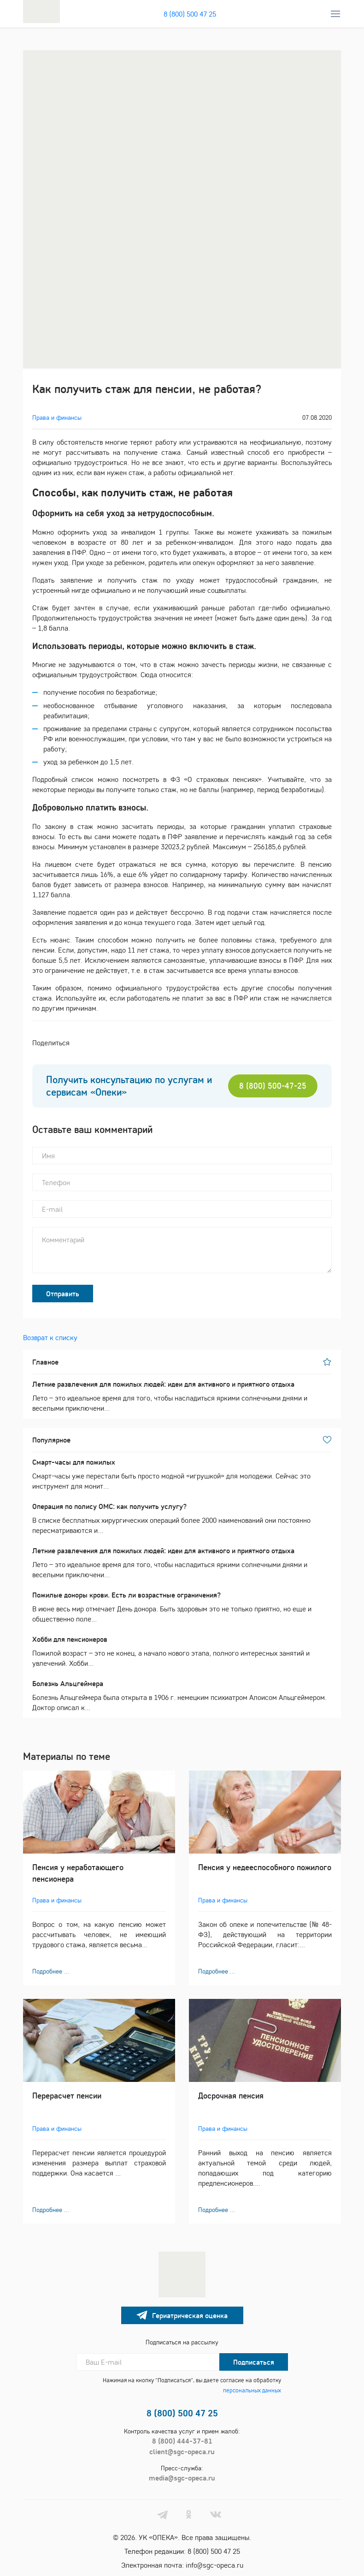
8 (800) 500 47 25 (190, 13)
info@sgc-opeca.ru (214, 2565)
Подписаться (253, 2362)
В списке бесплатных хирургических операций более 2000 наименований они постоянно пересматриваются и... (182, 1518)
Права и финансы (57, 417)
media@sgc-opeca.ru (182, 2477)
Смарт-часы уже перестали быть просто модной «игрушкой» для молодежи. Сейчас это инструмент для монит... (182, 1474)
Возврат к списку (50, 1337)
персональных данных (252, 2390)
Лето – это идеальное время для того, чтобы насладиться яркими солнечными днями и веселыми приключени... (182, 1396)
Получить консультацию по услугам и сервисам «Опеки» (129, 1085)
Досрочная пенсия (231, 2095)
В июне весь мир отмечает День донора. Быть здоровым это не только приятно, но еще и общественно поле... (182, 1606)
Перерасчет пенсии (66, 2095)
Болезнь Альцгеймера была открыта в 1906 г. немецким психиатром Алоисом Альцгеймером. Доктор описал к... (182, 1695)
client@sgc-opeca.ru (182, 2451)
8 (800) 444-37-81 (182, 2440)
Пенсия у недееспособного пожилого (264, 1867)
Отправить (62, 1293)
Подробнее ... (51, 1971)
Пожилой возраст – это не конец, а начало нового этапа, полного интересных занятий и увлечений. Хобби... (182, 1651)
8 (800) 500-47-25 (272, 1085)
